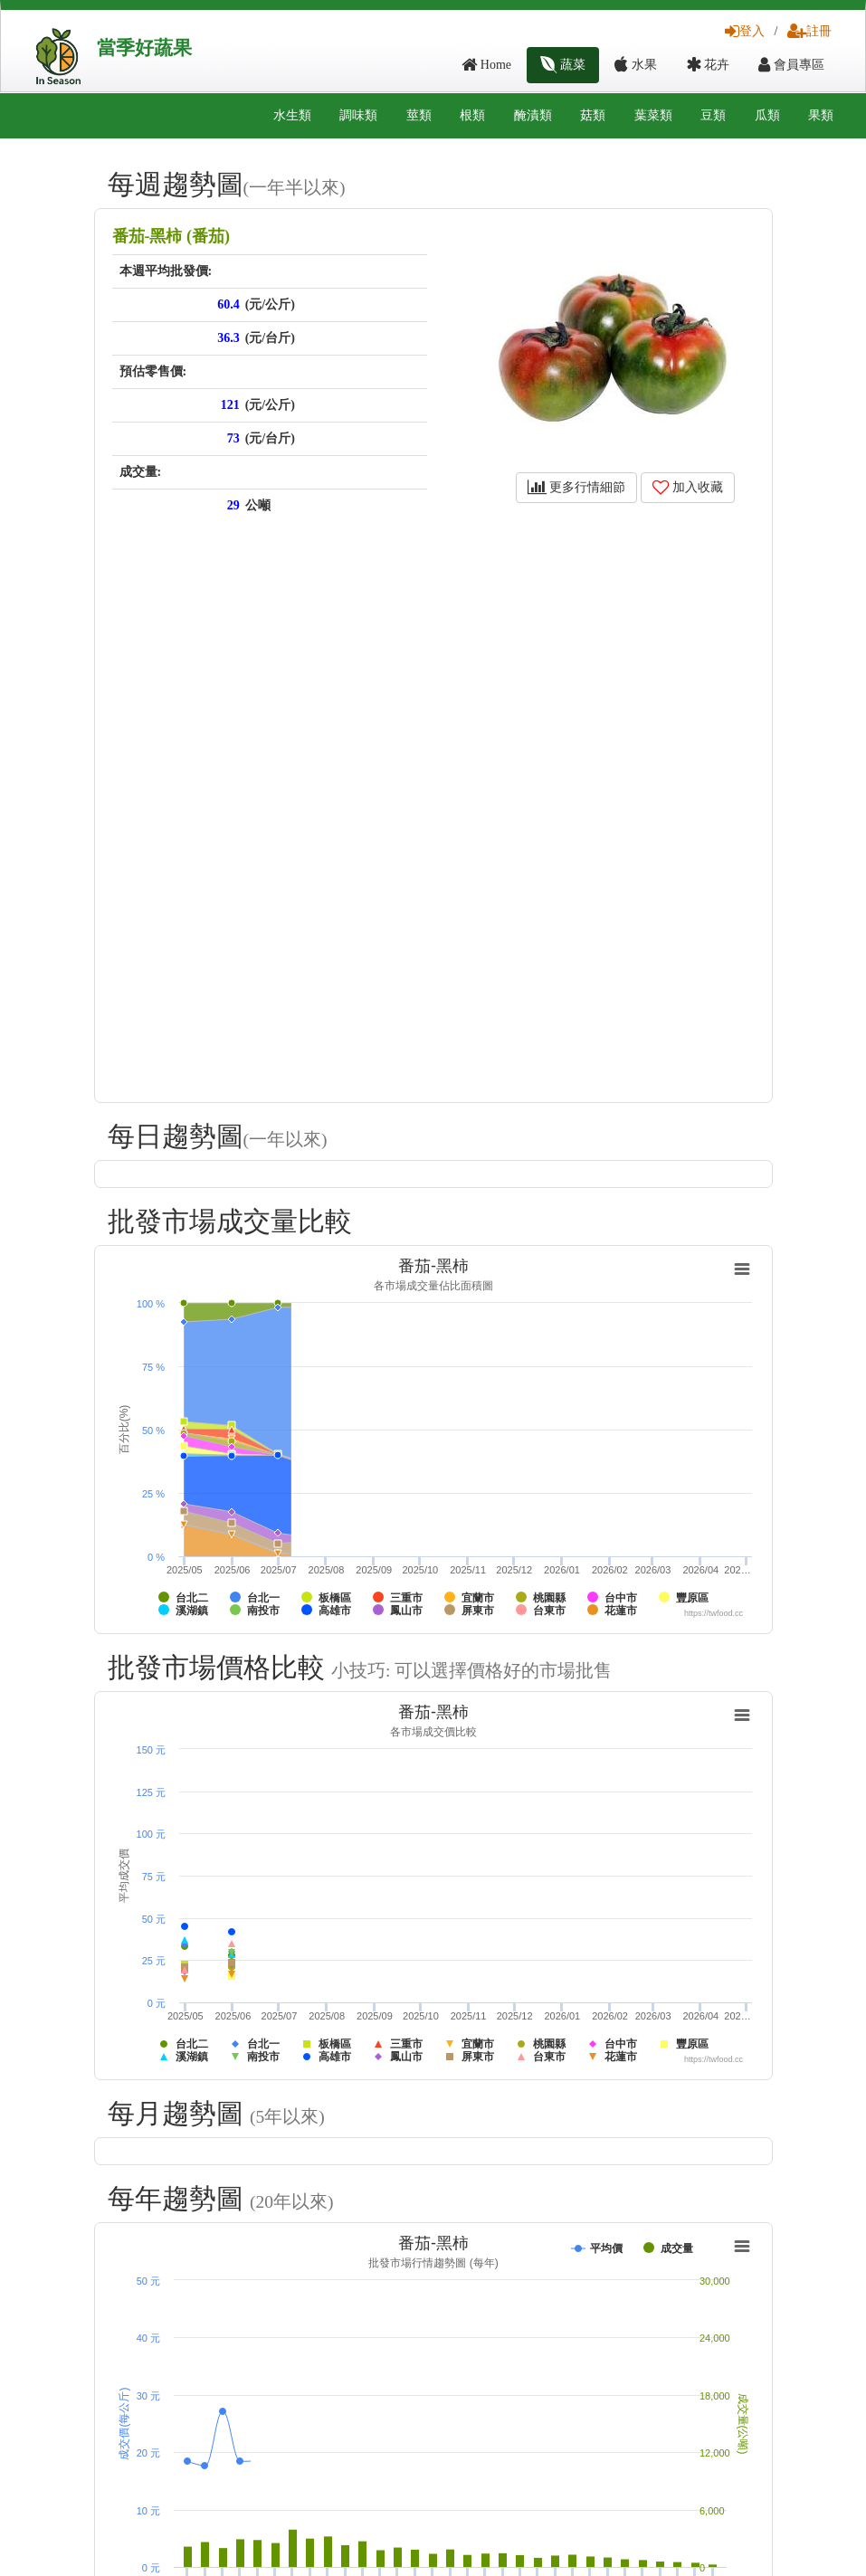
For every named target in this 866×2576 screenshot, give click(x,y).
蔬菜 (563, 64)
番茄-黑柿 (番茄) (171, 236)
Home (486, 64)
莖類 (419, 115)
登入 (745, 31)
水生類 (292, 115)
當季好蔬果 (144, 48)
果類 (820, 115)
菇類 (592, 115)
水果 (635, 64)
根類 (472, 115)
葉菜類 (653, 115)
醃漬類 (533, 115)
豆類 (713, 115)
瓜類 (767, 115)
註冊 (809, 31)
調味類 (358, 115)
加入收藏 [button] (688, 487)
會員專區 (791, 64)
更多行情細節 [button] (577, 487)
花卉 (708, 64)
